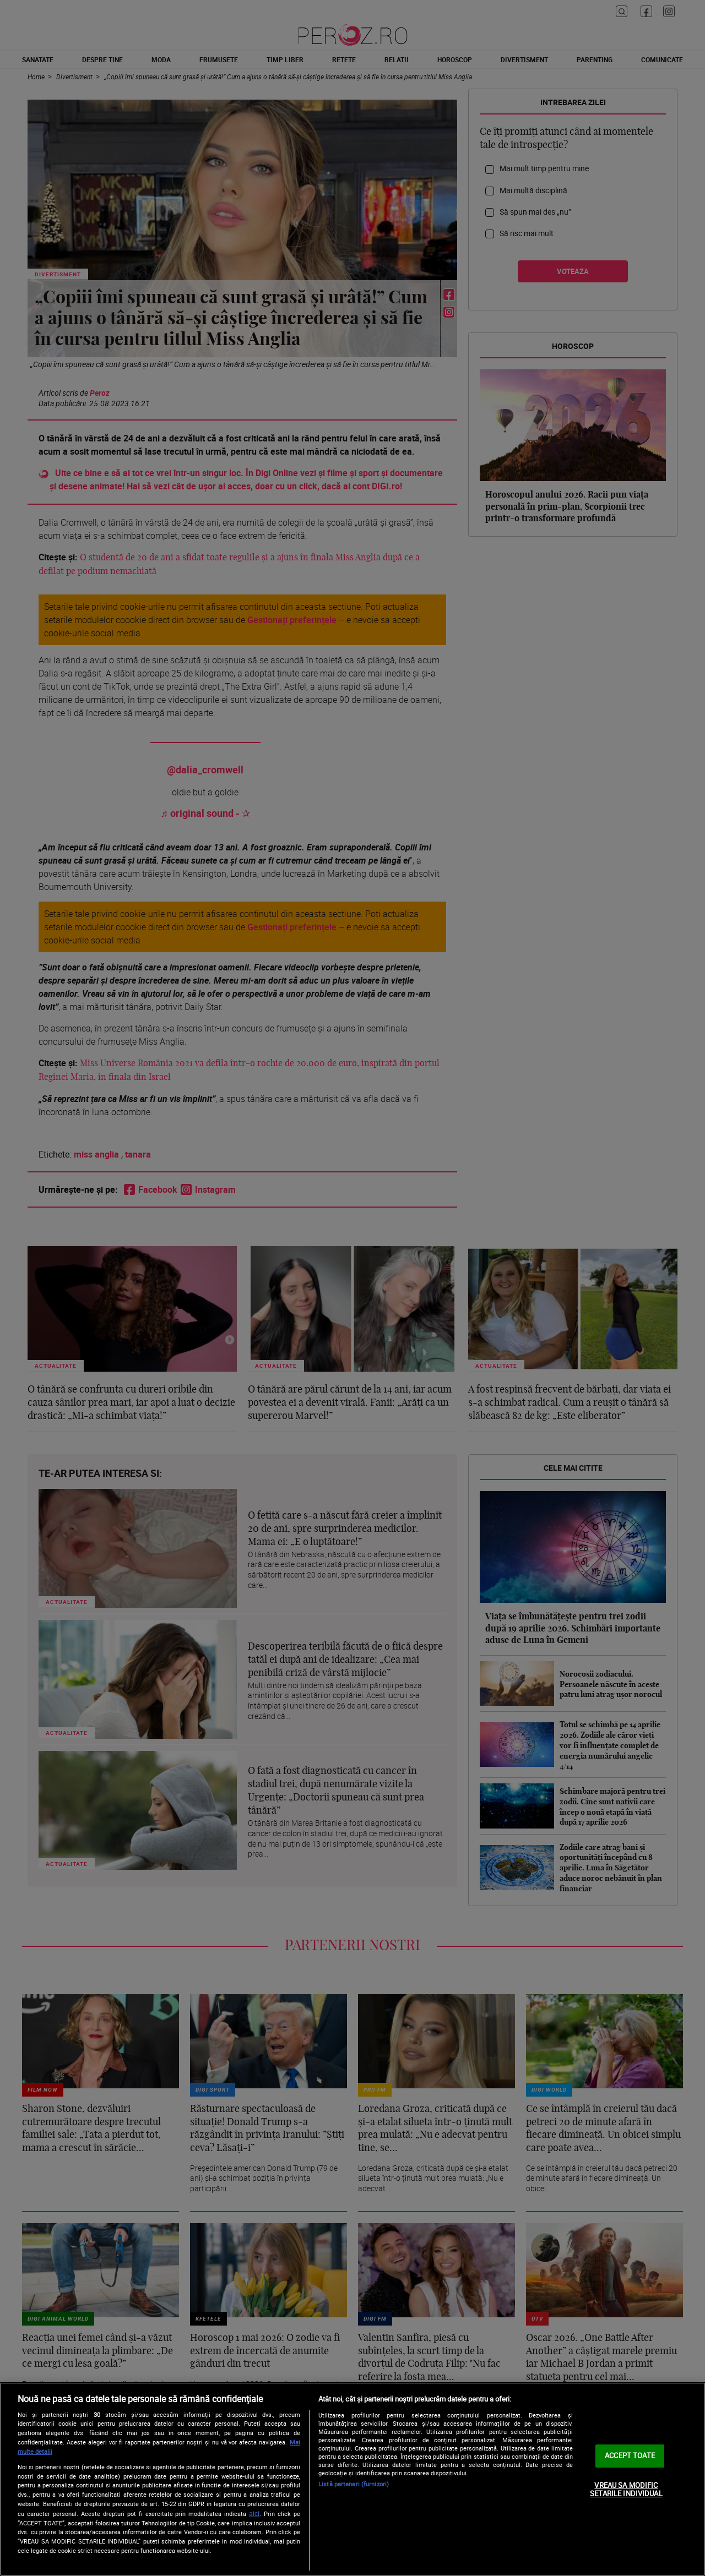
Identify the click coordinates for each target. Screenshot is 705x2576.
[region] (352, 2479)
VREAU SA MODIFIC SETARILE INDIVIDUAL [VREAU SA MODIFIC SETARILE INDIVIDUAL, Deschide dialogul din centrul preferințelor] (626, 2489)
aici (254, 2513)
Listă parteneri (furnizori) (353, 2484)
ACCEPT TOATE (630, 2455)
